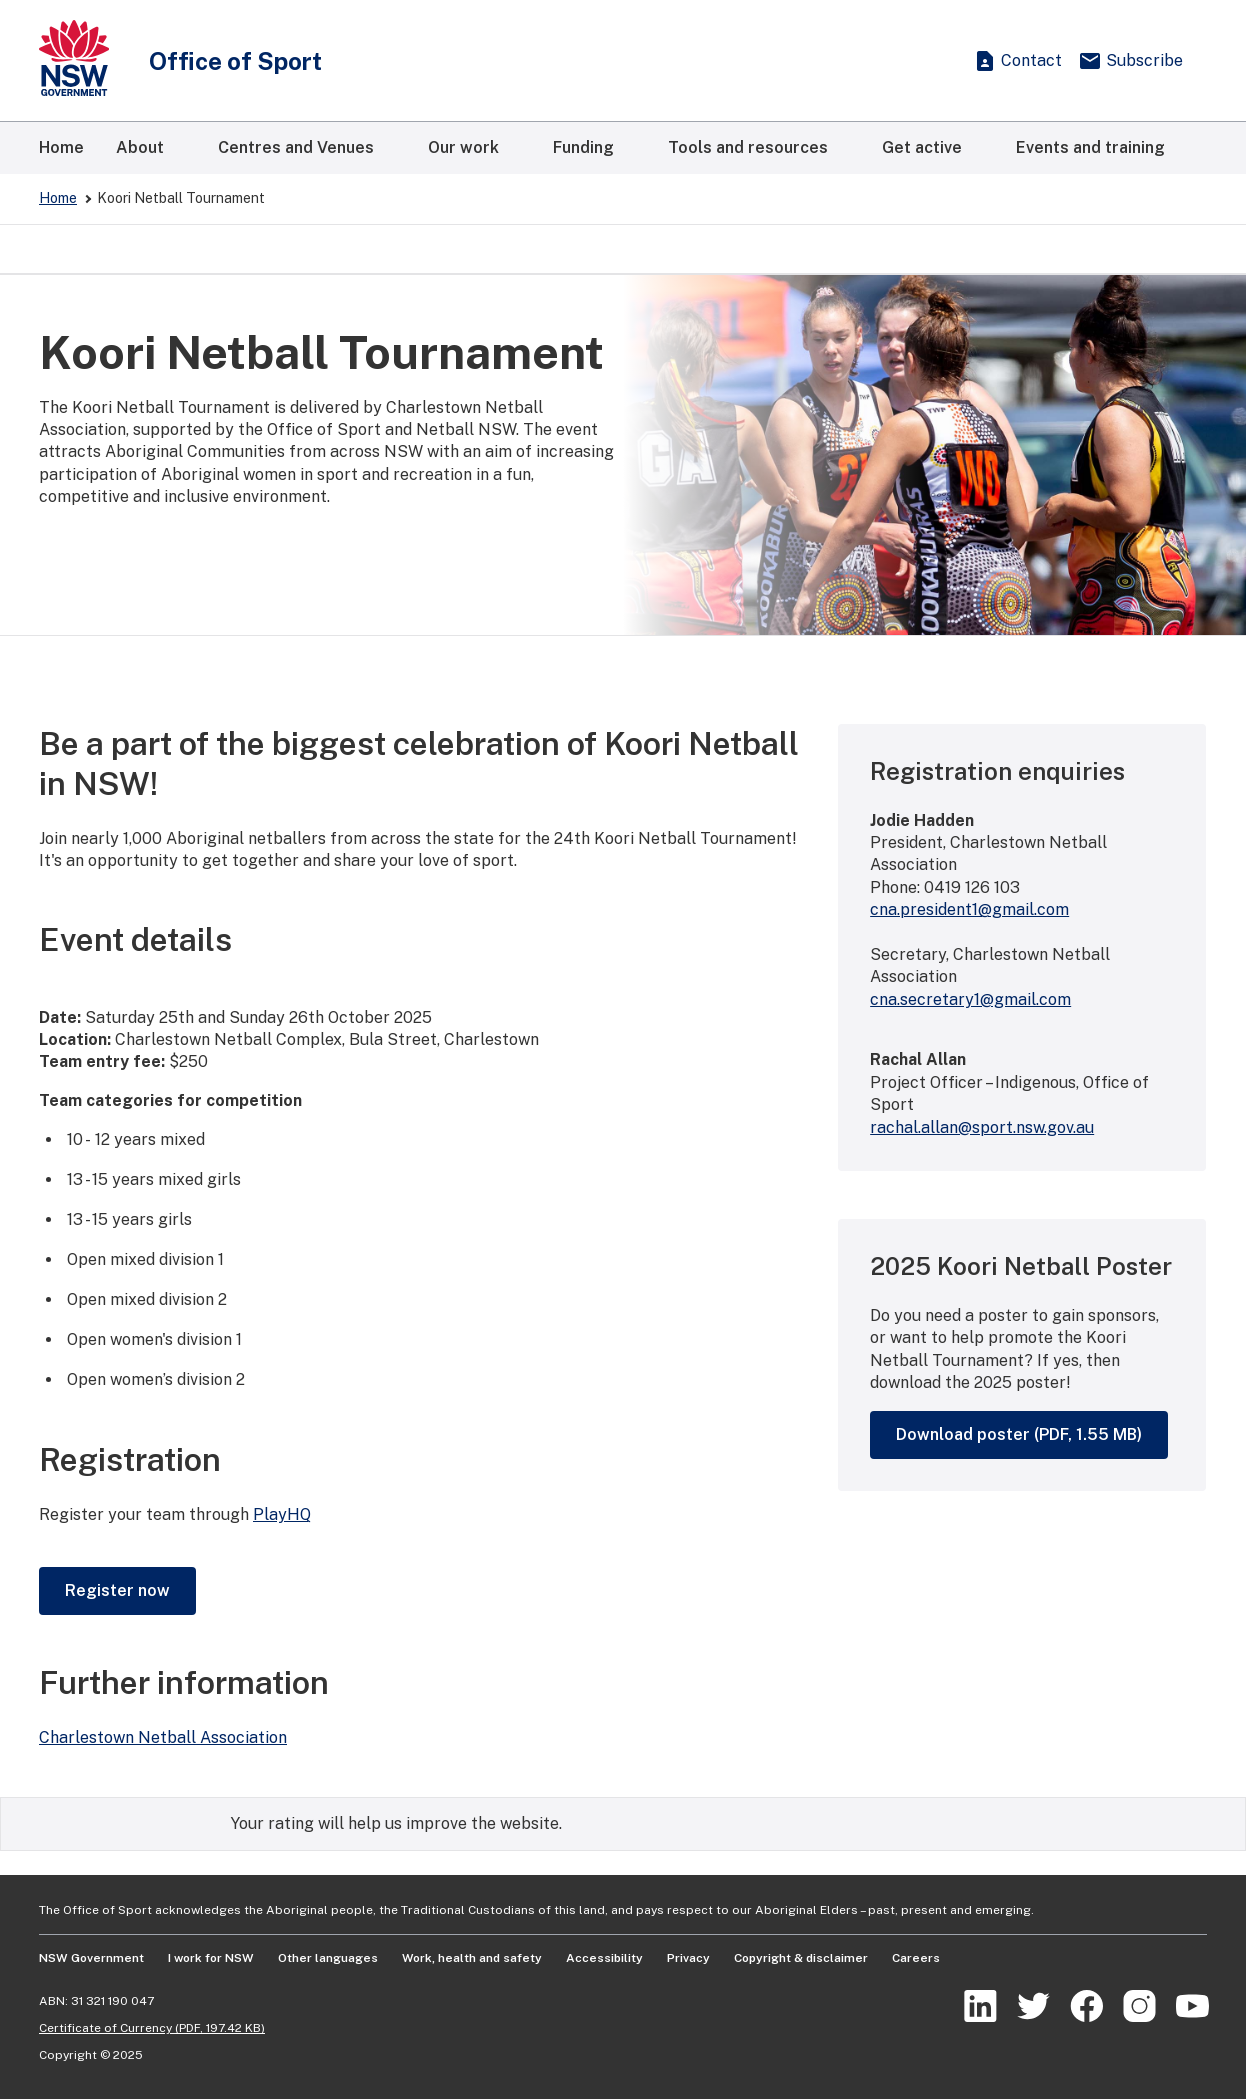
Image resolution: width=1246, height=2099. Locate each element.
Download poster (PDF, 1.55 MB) (1019, 1434)
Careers (916, 1958)
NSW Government (91, 1958)
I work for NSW (211, 1958)
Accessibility (604, 1958)
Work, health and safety (472, 1958)
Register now (117, 1590)
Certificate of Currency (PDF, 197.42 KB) (152, 2028)
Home (58, 198)
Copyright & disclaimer (801, 1958)
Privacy (688, 1958)
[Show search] (933, 61)
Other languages (328, 1958)
